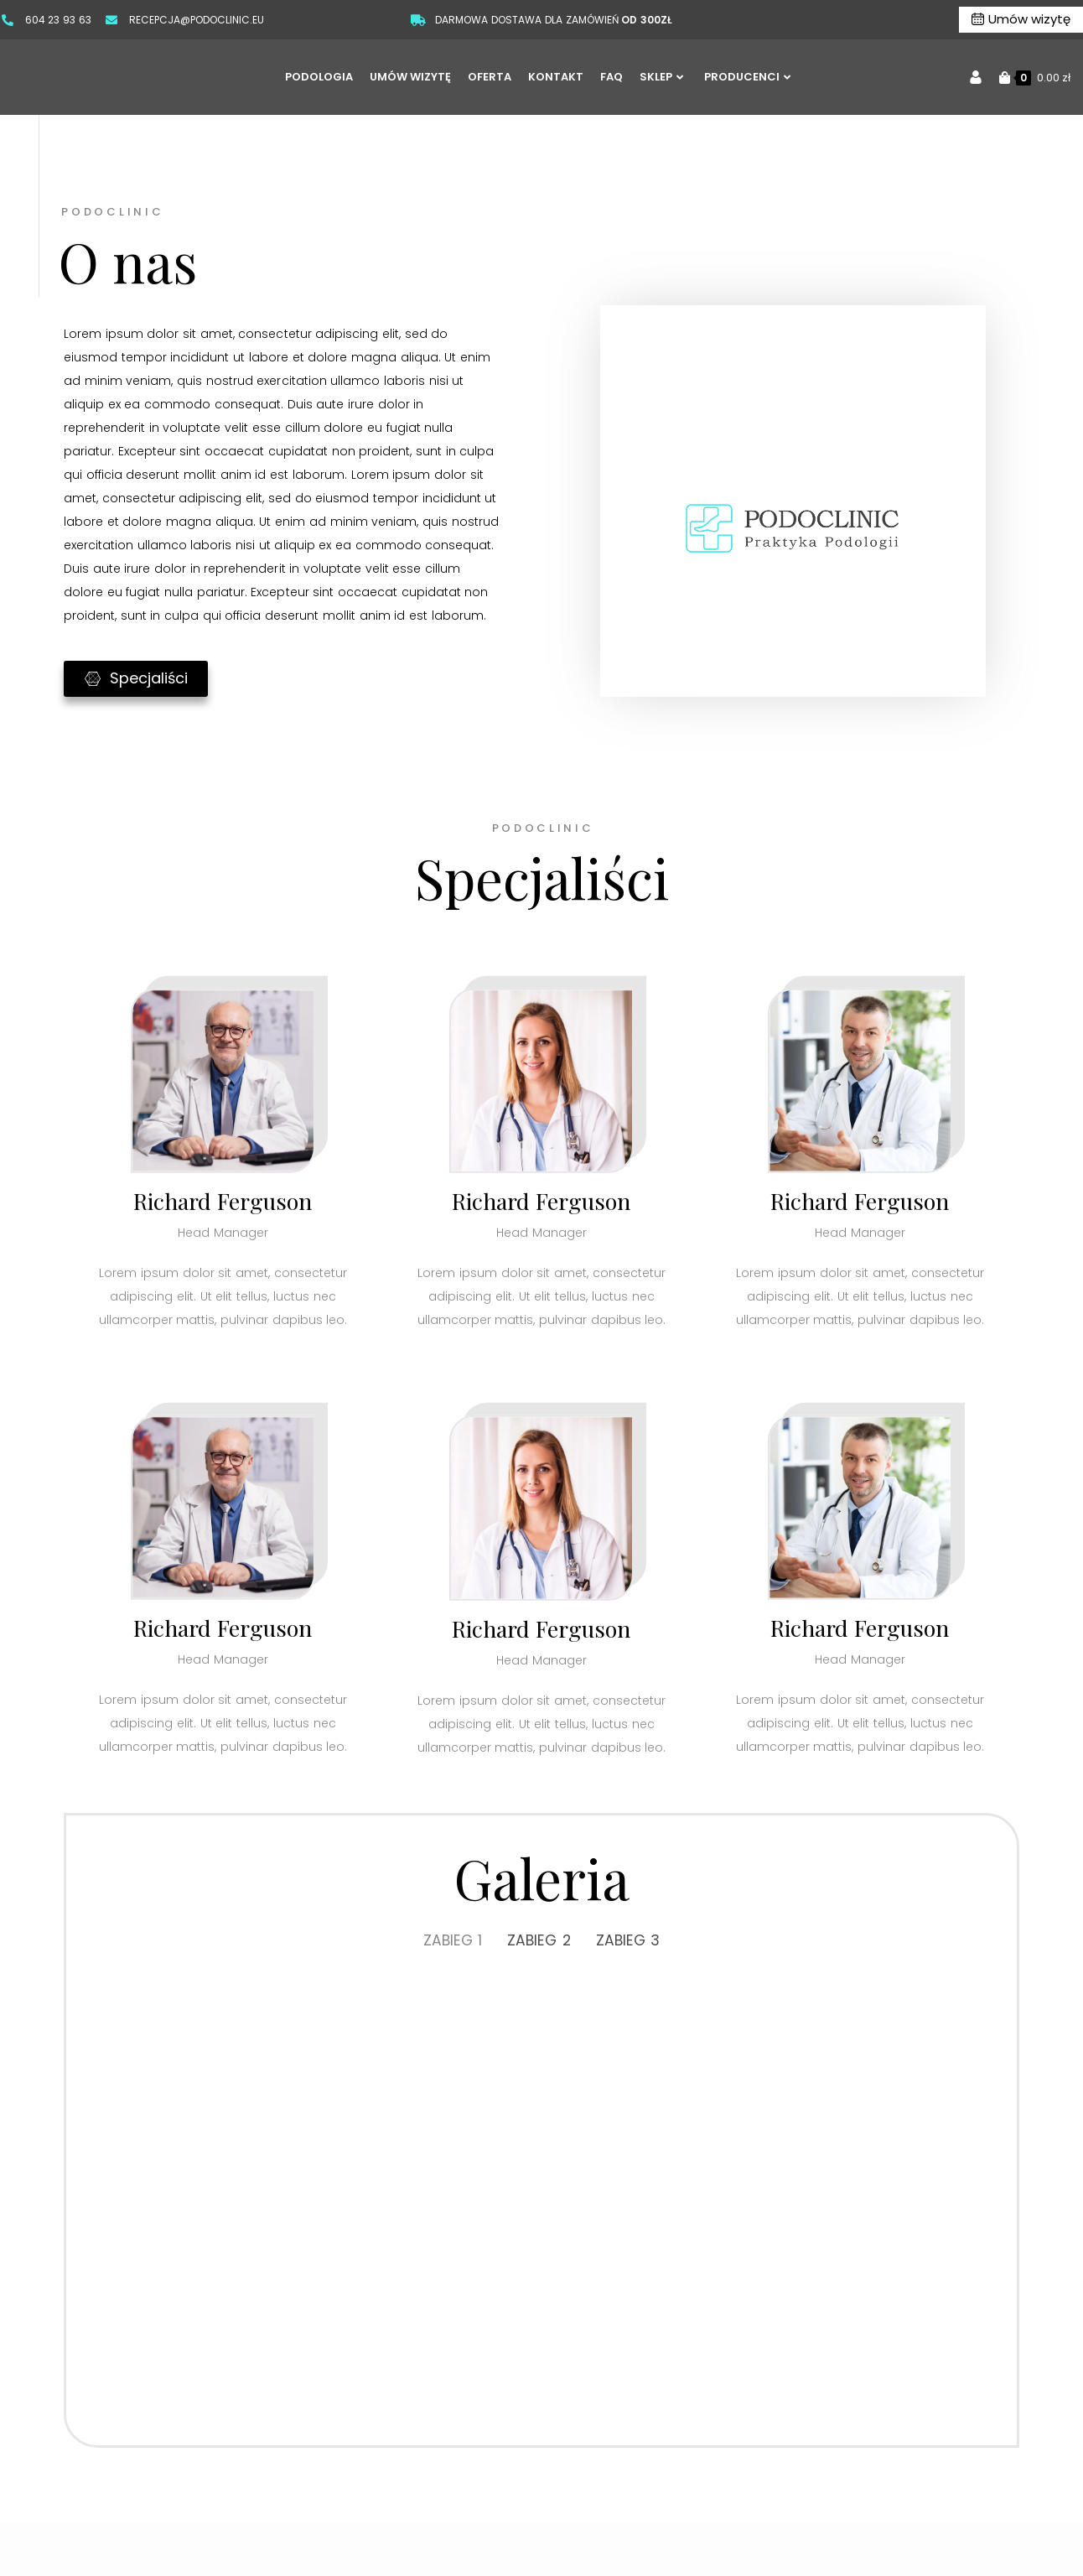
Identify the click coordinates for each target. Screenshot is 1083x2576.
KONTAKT (555, 77)
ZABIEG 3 (629, 1940)
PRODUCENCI (747, 77)
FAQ (611, 77)
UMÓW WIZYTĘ (410, 77)
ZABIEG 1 (451, 1940)
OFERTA (489, 77)
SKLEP (661, 77)
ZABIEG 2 (539, 1940)
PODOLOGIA (319, 77)
